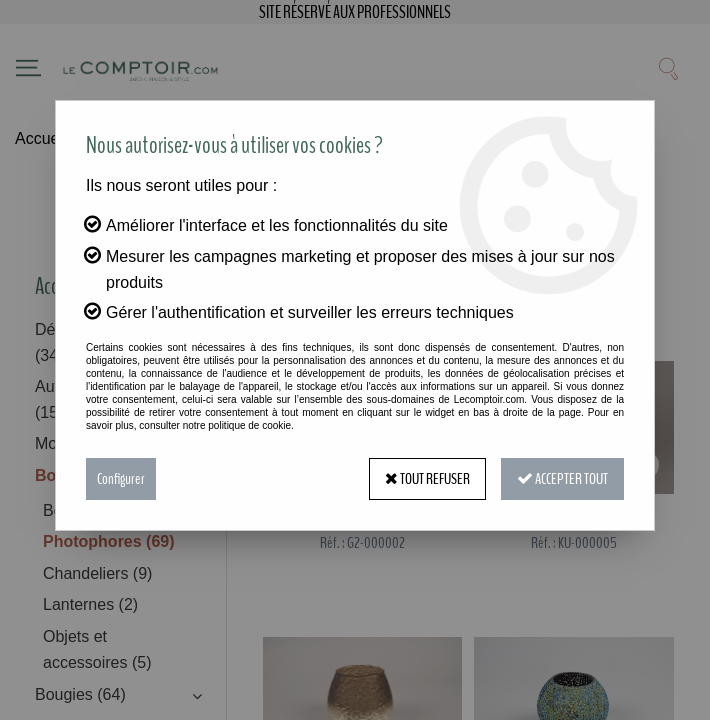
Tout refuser (427, 479)
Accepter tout (562, 479)
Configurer (121, 479)
